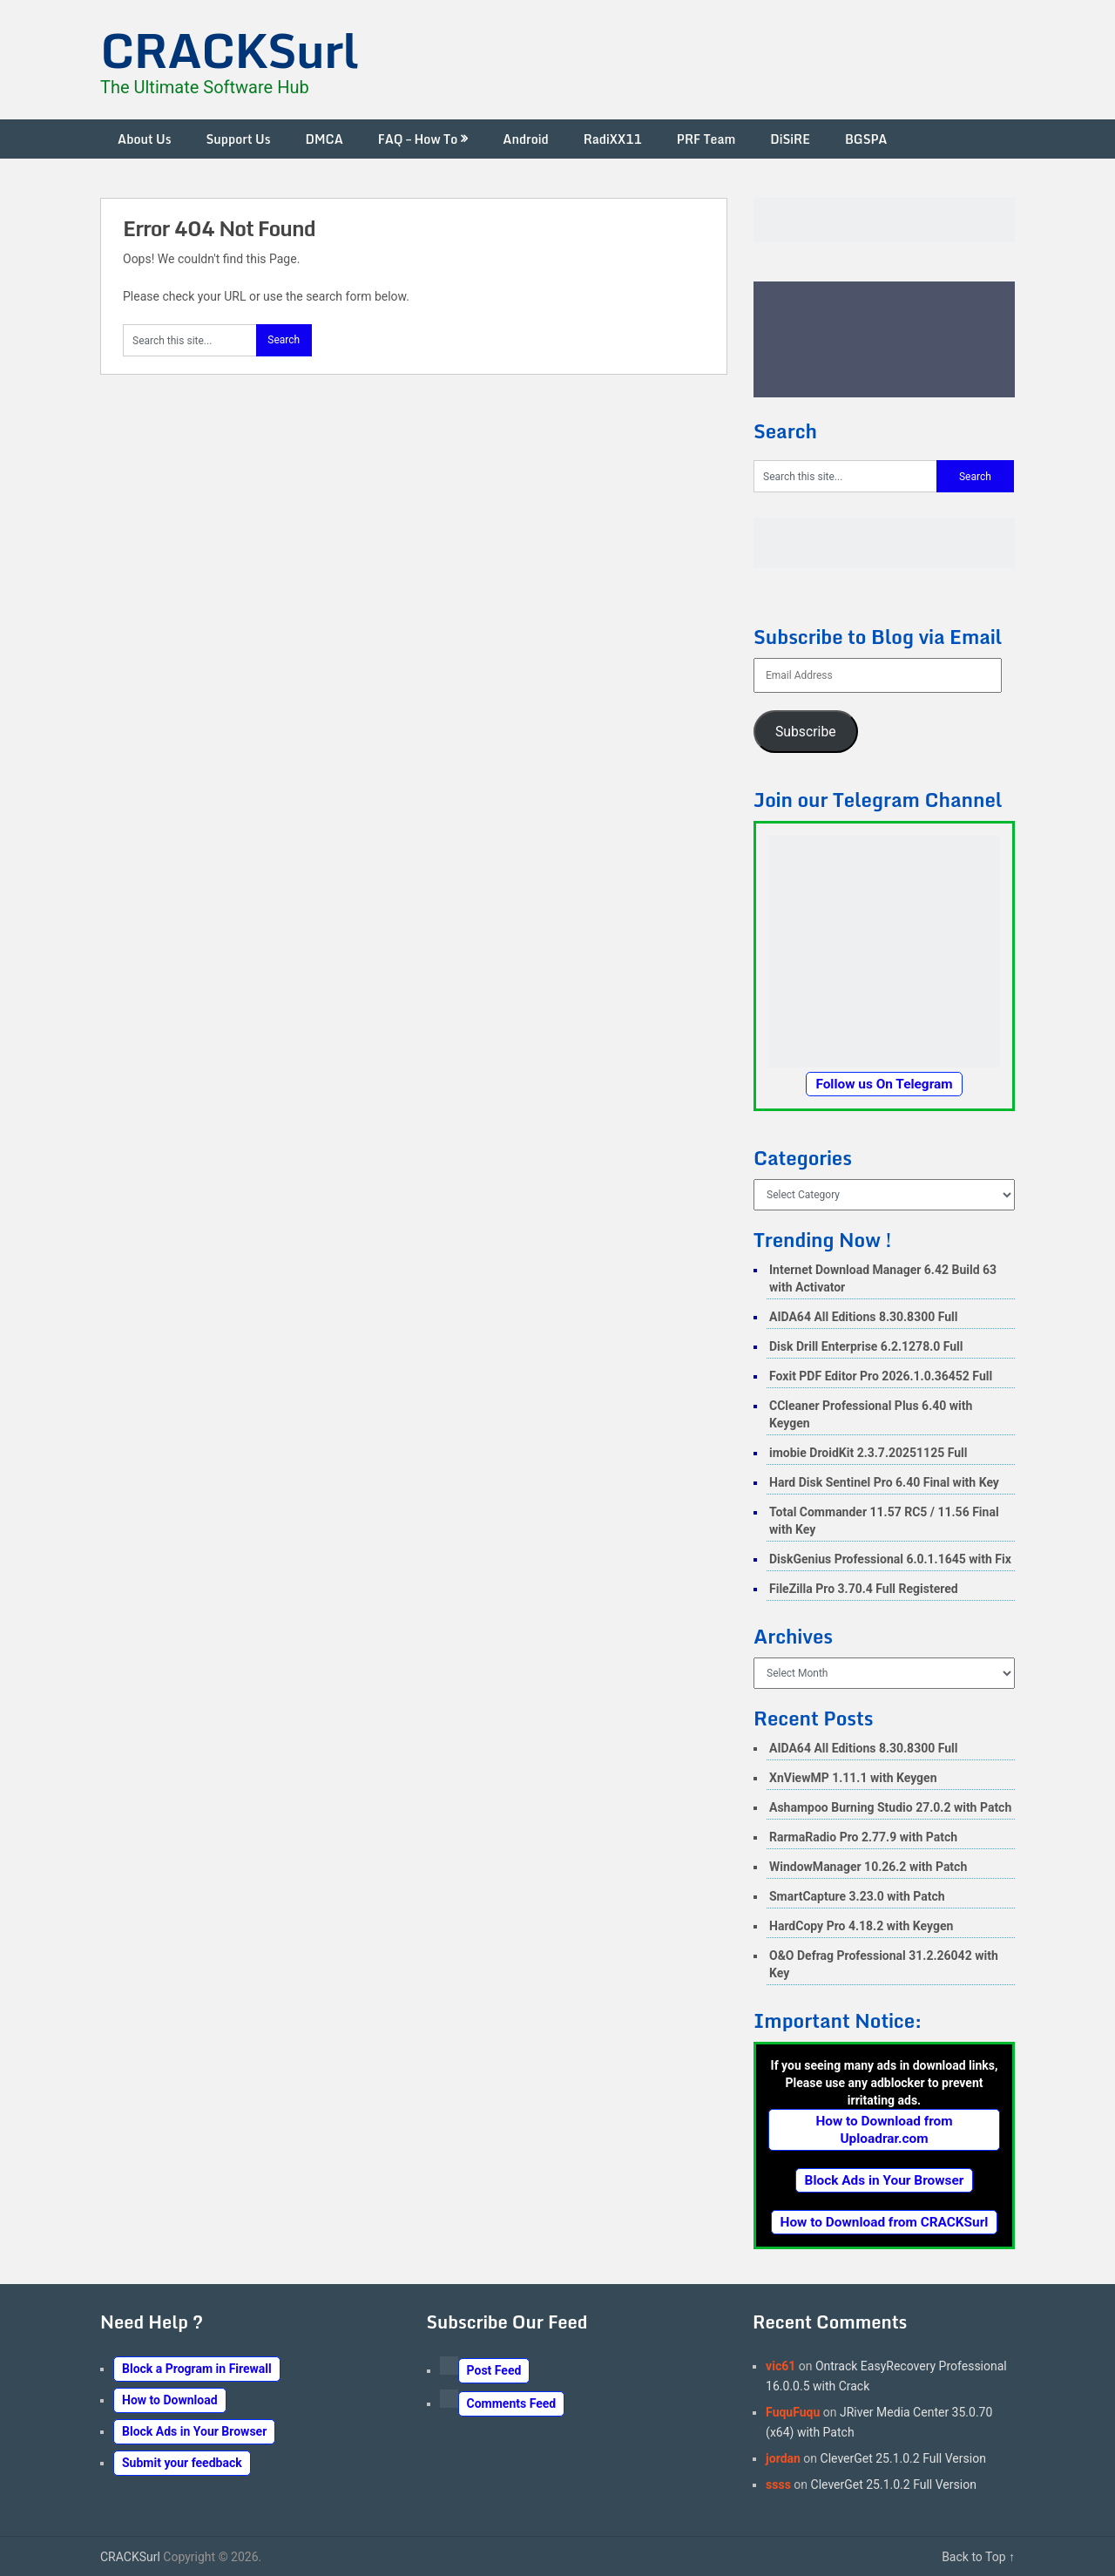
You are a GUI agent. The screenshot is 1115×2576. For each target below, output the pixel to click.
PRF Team (706, 139)
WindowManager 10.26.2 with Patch (868, 1867)
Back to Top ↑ (978, 2557)
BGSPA (866, 139)
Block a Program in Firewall (197, 2369)
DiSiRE (790, 139)
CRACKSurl (229, 49)
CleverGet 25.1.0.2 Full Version (903, 2458)
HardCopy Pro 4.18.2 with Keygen (861, 1926)
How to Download (170, 2400)
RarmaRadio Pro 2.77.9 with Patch (863, 1837)
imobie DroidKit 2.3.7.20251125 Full (868, 1453)
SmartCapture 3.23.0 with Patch (857, 1896)
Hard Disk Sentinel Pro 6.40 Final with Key (884, 1482)
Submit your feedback (182, 2463)
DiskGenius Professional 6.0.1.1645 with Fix (890, 1559)
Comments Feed (512, 2403)
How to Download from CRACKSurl (884, 2222)
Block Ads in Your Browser (884, 2180)
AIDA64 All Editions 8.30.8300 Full (863, 1317)
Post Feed (494, 2370)
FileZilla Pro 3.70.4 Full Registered (863, 1589)
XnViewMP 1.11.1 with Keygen (853, 1778)
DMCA (323, 139)
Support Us (238, 139)
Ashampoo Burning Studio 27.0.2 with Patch (890, 1807)
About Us (145, 139)
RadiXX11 (613, 139)
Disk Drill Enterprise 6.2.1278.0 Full (866, 1346)
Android (525, 139)
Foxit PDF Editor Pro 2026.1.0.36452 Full (880, 1376)
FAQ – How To (417, 139)
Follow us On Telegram (883, 1084)
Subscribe (805, 731)
